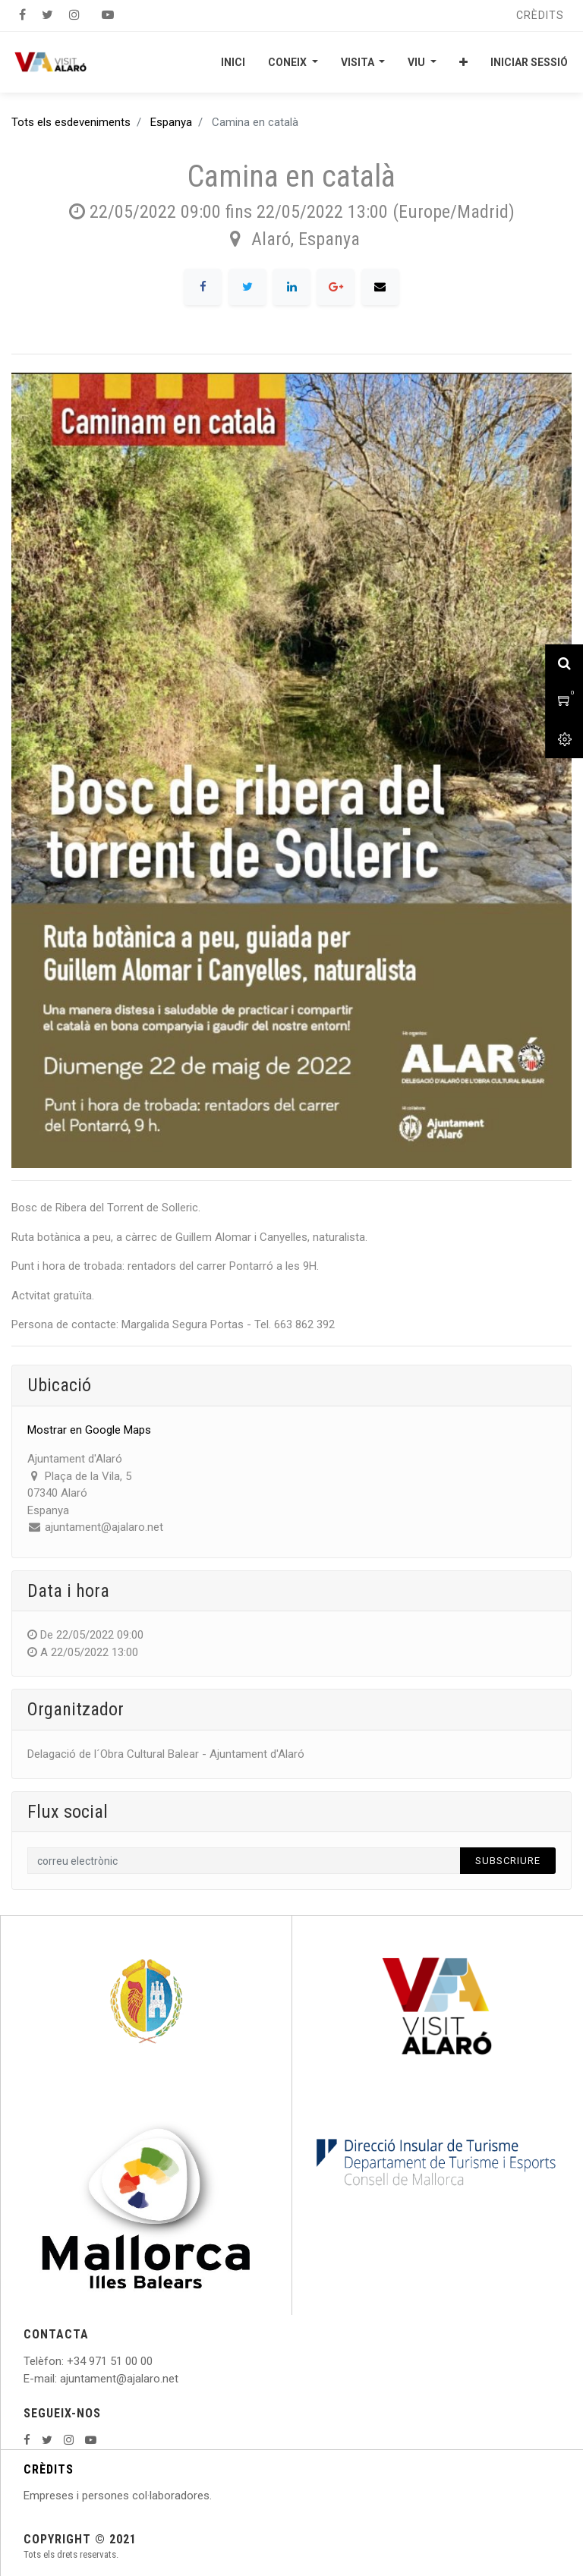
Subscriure (507, 1860)
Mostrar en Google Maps (89, 1430)
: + (67, 2361)
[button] (463, 62)
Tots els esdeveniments (71, 122)
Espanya (171, 122)
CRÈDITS (49, 2469)
